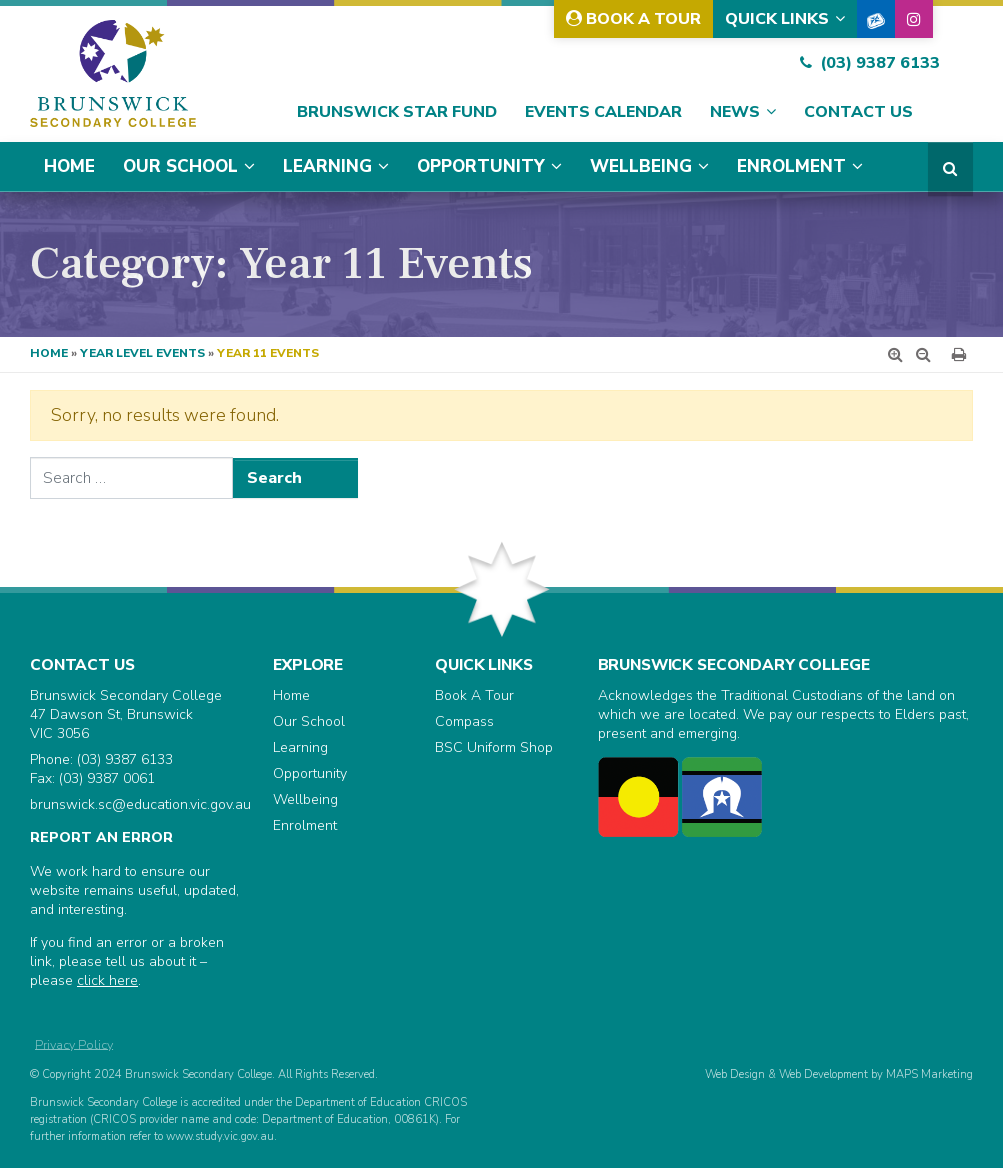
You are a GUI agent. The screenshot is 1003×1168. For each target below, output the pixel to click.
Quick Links (777, 19)
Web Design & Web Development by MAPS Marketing (839, 1074)
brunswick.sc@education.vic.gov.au (140, 804)
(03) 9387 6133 (870, 63)
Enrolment (791, 166)
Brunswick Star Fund (397, 112)
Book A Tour (633, 19)
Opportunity (481, 166)
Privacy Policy (74, 1043)
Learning (327, 166)
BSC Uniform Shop (494, 747)
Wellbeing (641, 166)
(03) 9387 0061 (107, 778)
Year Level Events (142, 353)
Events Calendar (603, 112)
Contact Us (858, 112)
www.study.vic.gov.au (220, 1136)
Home (69, 166)
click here (107, 980)
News (735, 112)
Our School (180, 166)
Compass (464, 721)
